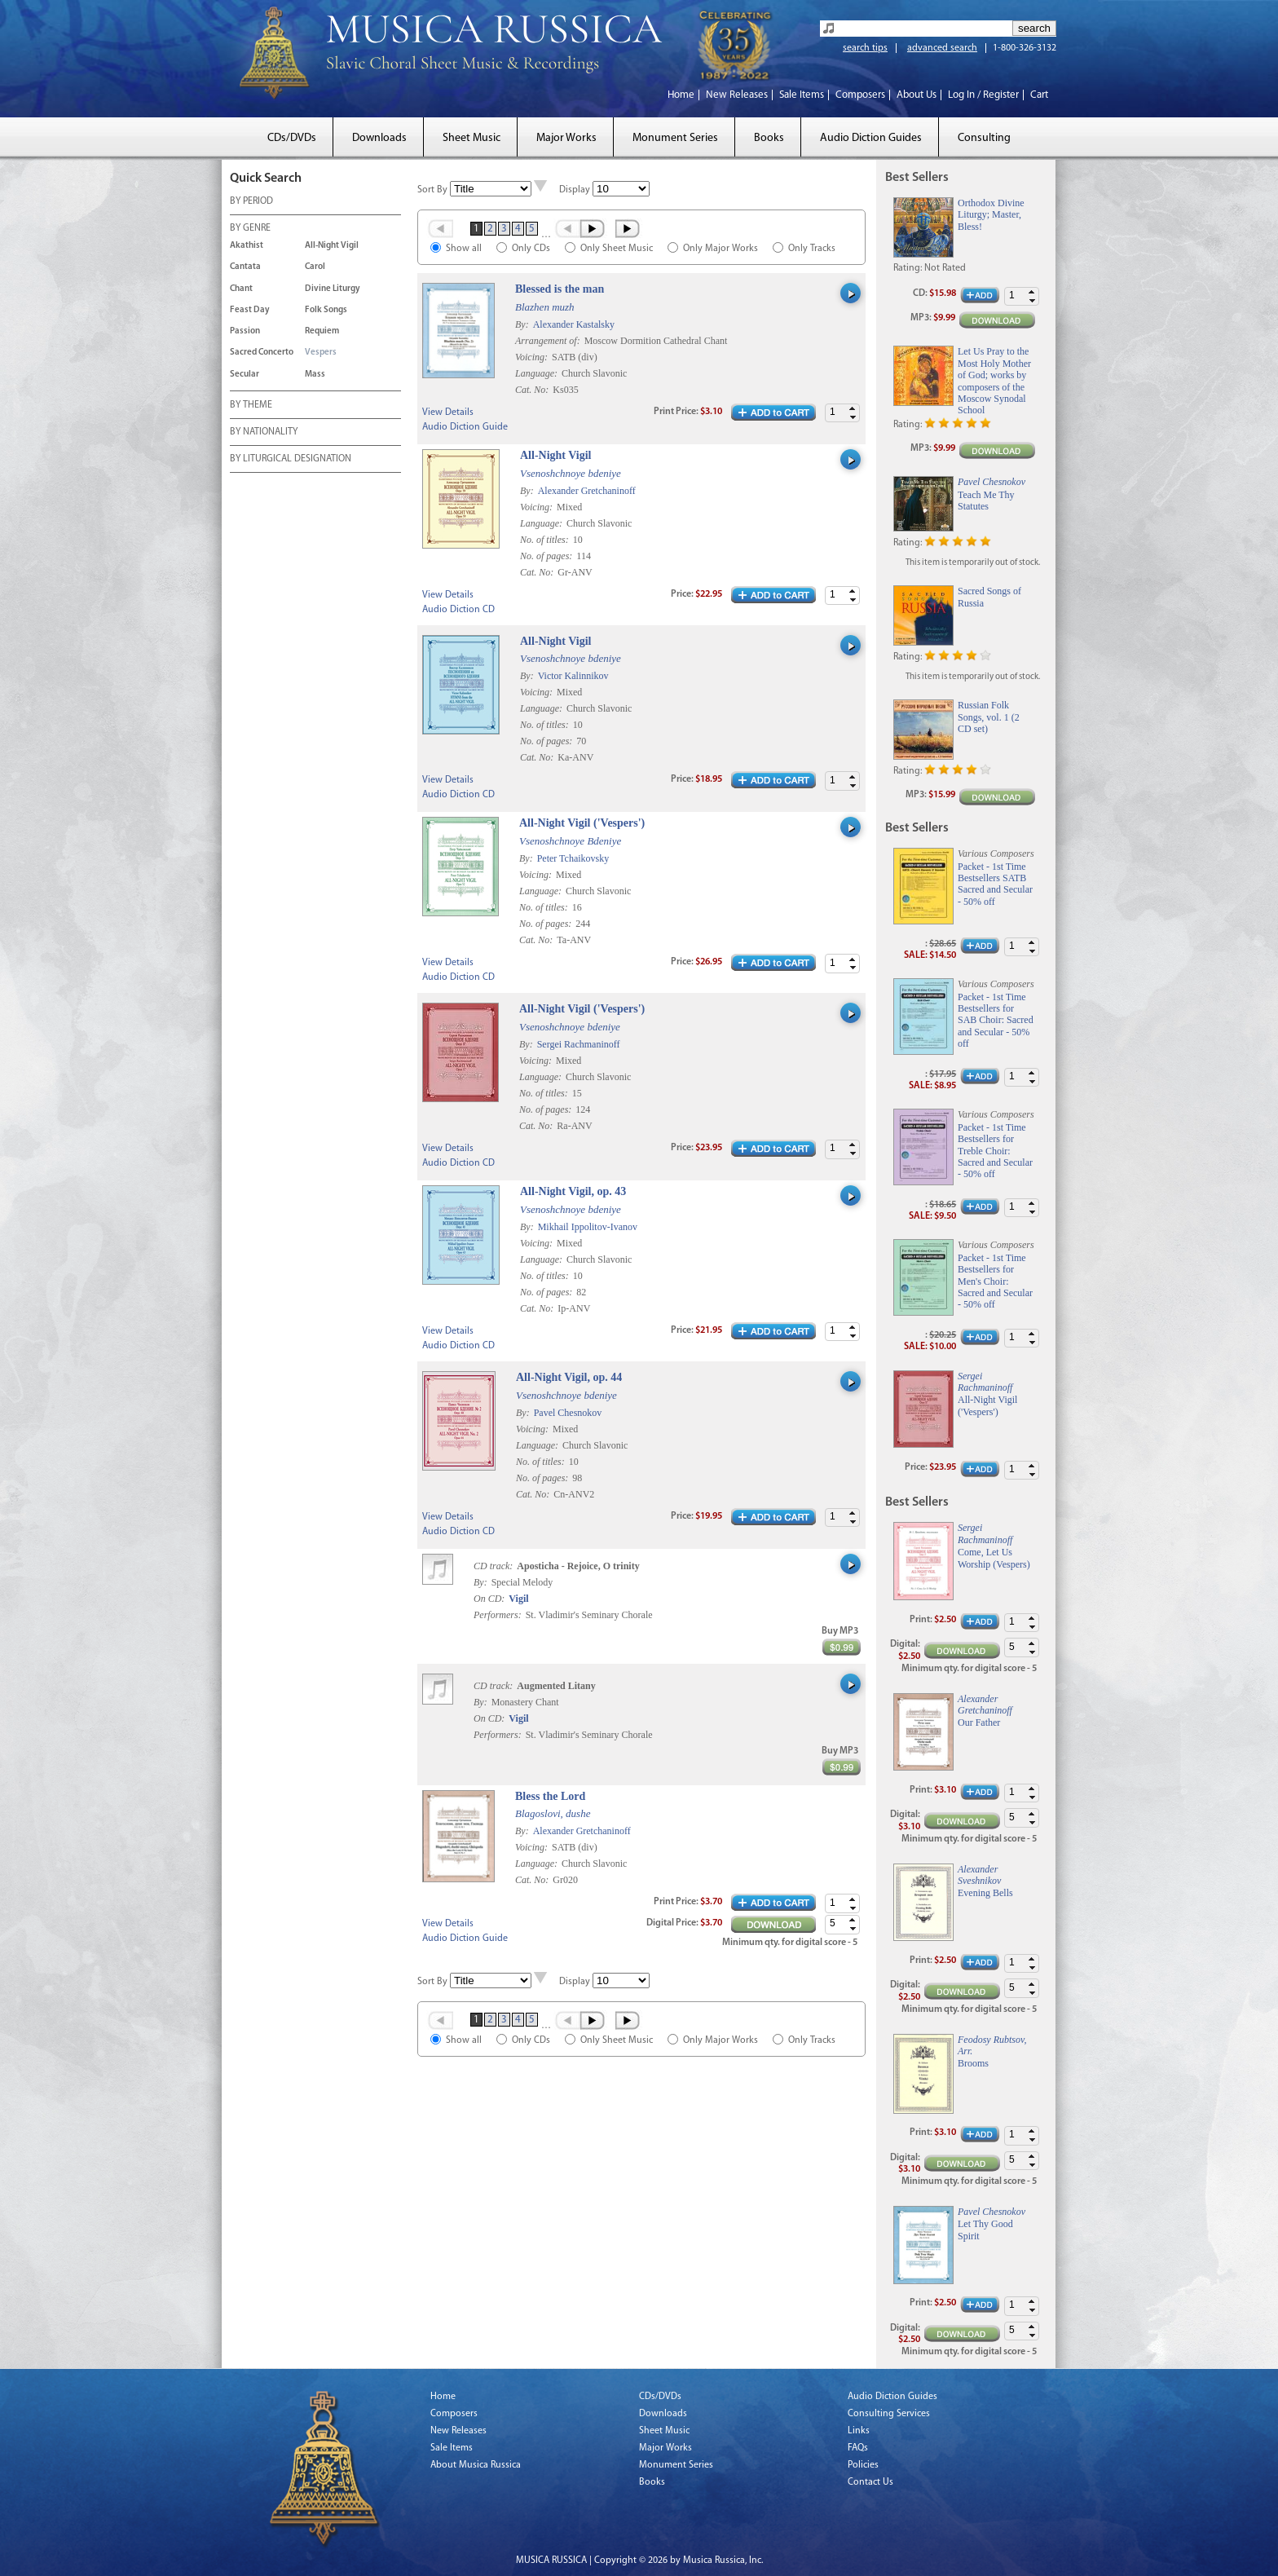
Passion (245, 331)
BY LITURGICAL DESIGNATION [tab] (290, 459)
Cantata (245, 266)
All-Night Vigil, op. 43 (573, 1191)
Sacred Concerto (261, 352)
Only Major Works (720, 249)
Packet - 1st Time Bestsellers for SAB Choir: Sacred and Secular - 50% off (995, 1020)
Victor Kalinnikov (573, 675)
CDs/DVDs (291, 138)
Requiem (322, 331)
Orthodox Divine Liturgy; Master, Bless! (991, 214)
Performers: (498, 1615)
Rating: (907, 268)
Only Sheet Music (616, 249)
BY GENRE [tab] (250, 229)
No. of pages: (547, 556)
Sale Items (801, 95)
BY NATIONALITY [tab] (263, 432)
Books (769, 138)
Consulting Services (889, 2414)
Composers (860, 95)
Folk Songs (326, 310)
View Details (448, 412)
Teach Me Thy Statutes (986, 500)
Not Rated (945, 268)
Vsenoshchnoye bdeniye (570, 473)
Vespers (321, 352)
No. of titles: (545, 539)
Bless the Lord (550, 1796)
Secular (244, 374)
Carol (315, 266)
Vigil (518, 1598)
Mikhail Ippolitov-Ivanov (587, 1227)
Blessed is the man (559, 289)
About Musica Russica (475, 2465)
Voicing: (532, 357)
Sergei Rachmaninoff (578, 1044)
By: (523, 324)
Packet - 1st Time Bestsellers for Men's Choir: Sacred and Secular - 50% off (995, 1281)
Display (574, 190)
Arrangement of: (549, 340)
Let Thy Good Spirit (985, 2229)
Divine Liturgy (332, 289)
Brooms (973, 2063)
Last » (628, 228)
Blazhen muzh (545, 307)
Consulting (984, 138)
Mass (315, 374)
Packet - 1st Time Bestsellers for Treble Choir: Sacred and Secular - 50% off (995, 1151)
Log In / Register (983, 95)
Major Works (566, 138)
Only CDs (531, 249)
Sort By (432, 190)
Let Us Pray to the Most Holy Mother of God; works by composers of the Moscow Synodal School (994, 381)
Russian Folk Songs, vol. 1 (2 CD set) (989, 716)
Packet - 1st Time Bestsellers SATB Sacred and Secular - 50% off (995, 884)
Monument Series (675, 138)
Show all (464, 249)
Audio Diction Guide (465, 427)
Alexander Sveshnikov (979, 1875)
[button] (852, 408)
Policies (863, 2465)
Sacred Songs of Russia (989, 596)
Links (859, 2431)
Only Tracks (811, 249)
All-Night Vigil (332, 245)
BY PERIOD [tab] (251, 202)
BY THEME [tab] (251, 405)
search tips (865, 48)
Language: (537, 373)
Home (681, 95)
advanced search (942, 48)
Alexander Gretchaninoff (587, 490)
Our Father (979, 1722)
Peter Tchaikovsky (573, 858)
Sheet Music (471, 138)
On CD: (489, 1598)
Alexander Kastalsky (574, 324)
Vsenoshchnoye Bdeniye (570, 841)
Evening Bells (985, 1893)
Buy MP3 (840, 1631)
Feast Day (250, 310)
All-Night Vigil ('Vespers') (582, 823)
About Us (916, 95)
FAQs (858, 2448)
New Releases (737, 95)
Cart (1039, 95)
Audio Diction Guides (871, 138)
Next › (593, 228)
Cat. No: (533, 389)
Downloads (379, 138)
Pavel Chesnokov (568, 1412)
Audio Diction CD (458, 610)
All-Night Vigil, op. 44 (569, 1377)
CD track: (494, 1566)
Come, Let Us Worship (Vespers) (994, 1557)
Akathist (246, 245)
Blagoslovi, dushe (552, 1813)
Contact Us (870, 2482)
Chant (241, 289)
